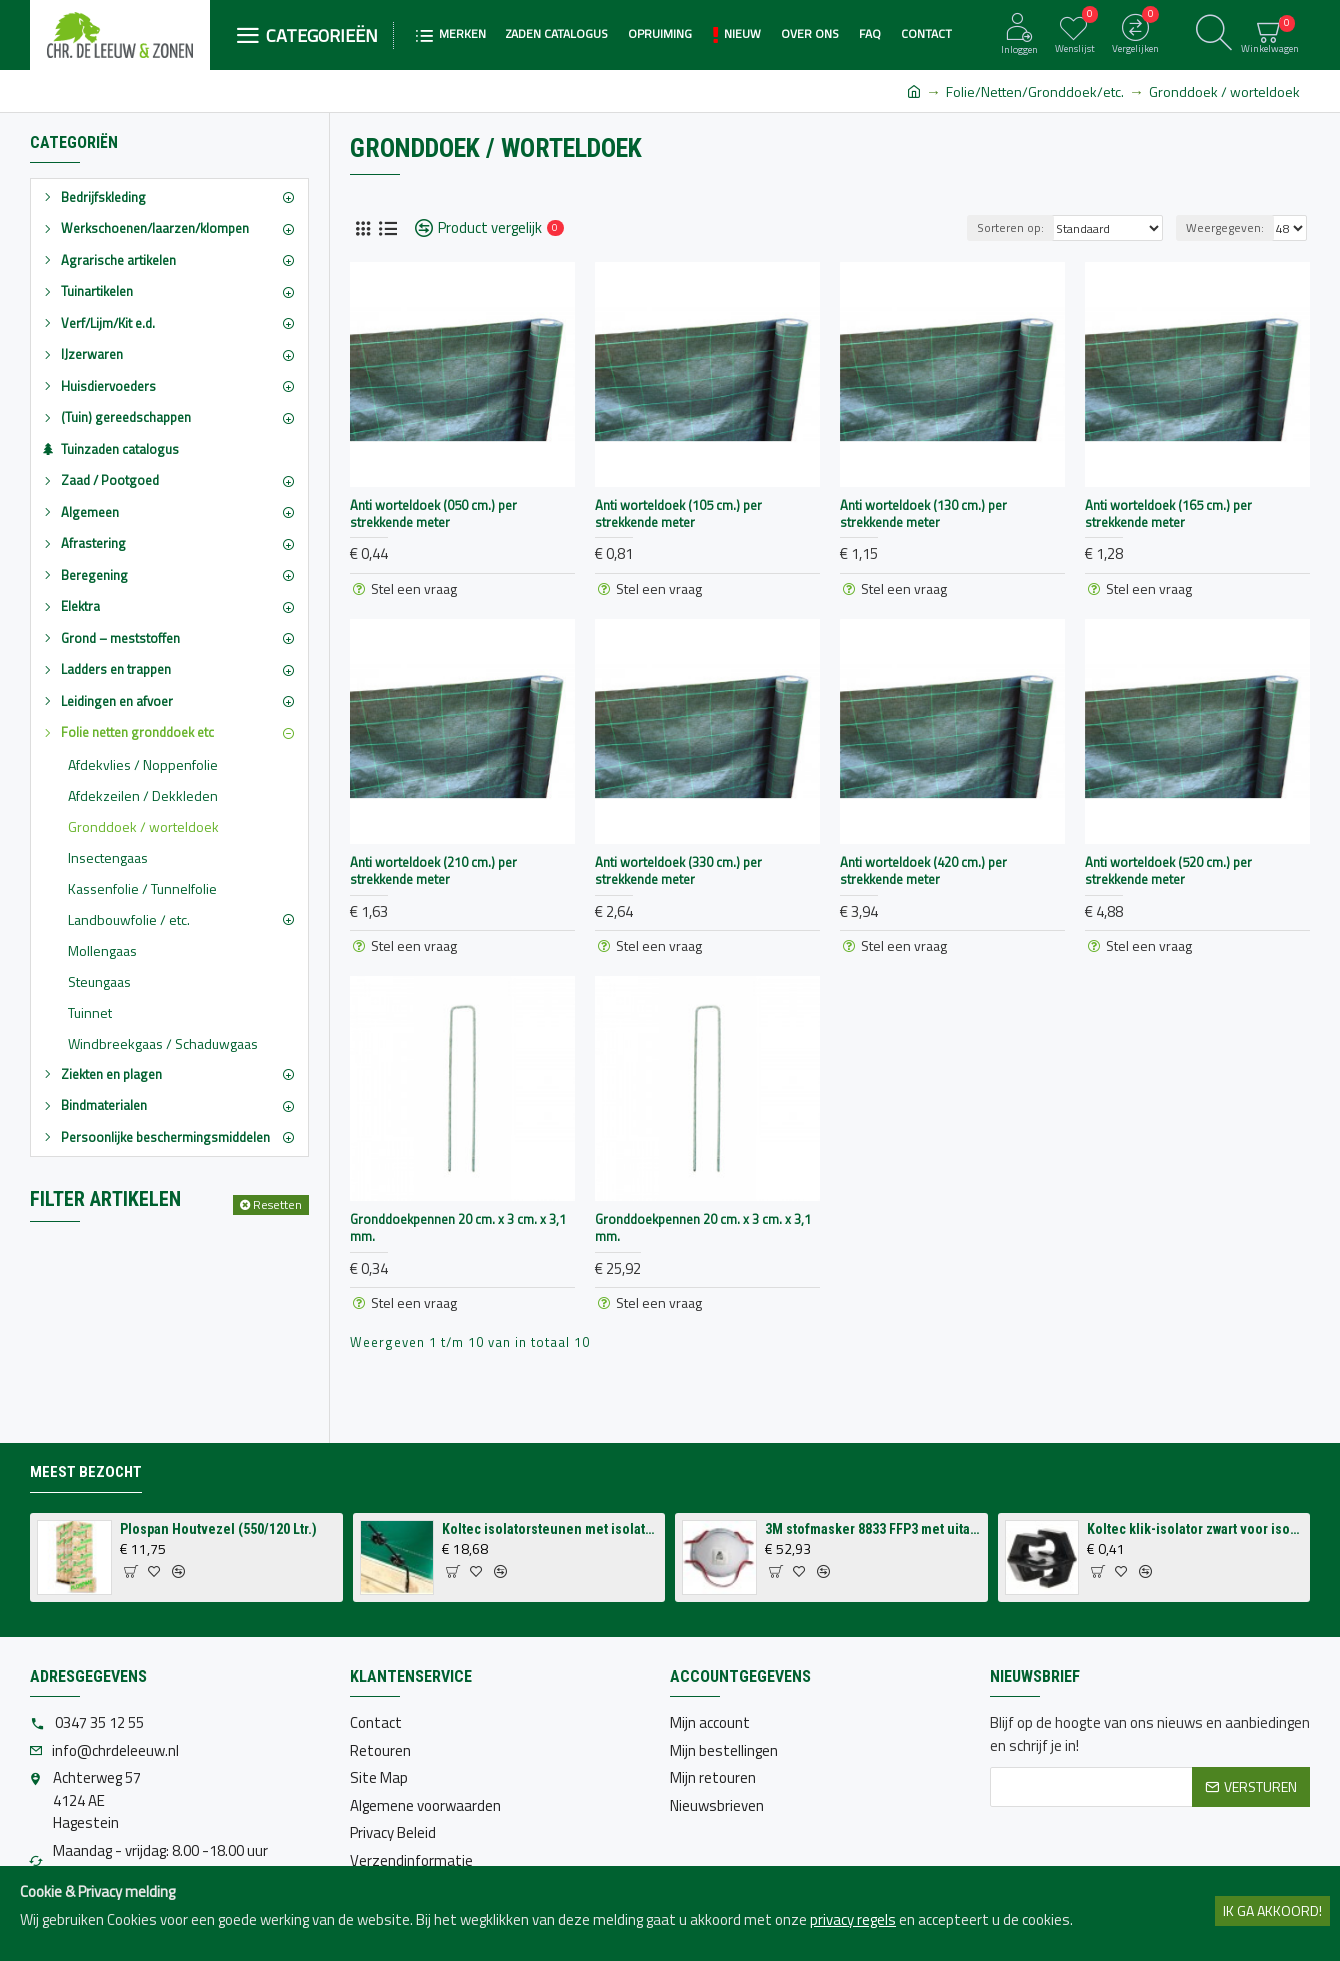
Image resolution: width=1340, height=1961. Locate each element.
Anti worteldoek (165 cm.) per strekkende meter (1168, 514)
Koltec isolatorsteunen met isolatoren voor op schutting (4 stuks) (550, 1529)
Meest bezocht (86, 1472)
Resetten (277, 1204)
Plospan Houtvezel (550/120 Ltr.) (218, 1529)
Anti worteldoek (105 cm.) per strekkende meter (678, 514)
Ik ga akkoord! (1272, 1910)
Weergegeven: (1225, 227)
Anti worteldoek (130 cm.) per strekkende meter (923, 514)
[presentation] (1142, 1856)
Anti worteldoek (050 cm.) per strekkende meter (433, 514)
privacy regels (853, 1920)
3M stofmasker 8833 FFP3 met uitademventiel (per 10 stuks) (873, 1529)
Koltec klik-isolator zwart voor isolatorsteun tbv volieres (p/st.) (1195, 1529)
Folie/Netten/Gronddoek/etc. (1035, 91)
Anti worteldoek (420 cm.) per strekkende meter (923, 871)
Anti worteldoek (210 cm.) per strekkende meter (433, 871)
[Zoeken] (1214, 35)
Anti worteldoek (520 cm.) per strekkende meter (1168, 871)
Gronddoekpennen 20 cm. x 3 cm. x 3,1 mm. (458, 1228)
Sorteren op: (1010, 227)
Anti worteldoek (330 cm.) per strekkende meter (678, 871)
